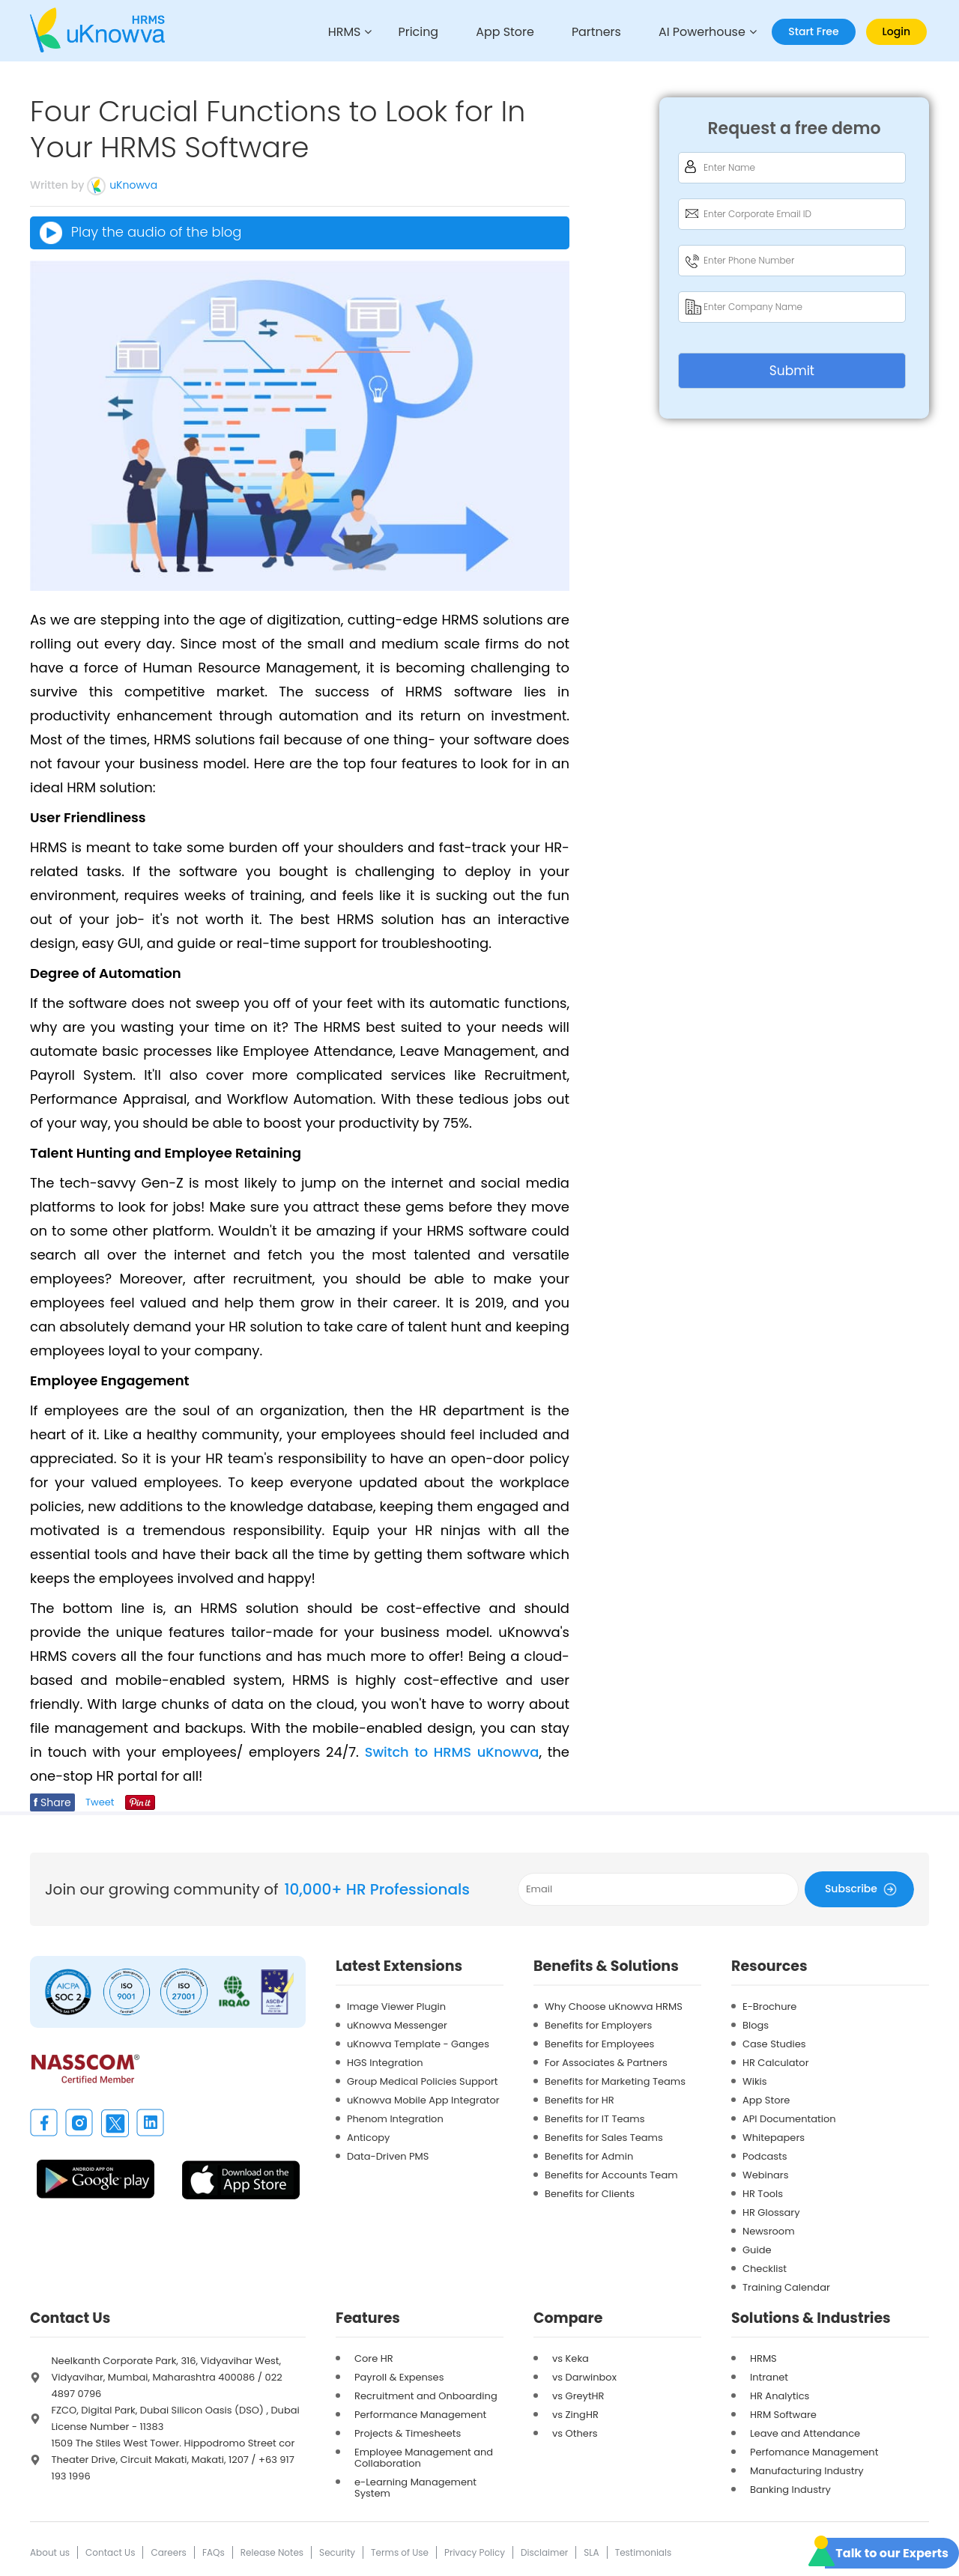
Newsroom (768, 2230)
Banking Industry (790, 2488)
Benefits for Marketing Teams (615, 2080)
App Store (498, 32)
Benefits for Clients (590, 2193)
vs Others (575, 2432)
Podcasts (764, 2155)
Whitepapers (773, 2136)
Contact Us (110, 2551)
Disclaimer (544, 2551)
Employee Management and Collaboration (423, 2457)
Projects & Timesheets (407, 2432)
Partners (592, 32)
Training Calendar (786, 2286)
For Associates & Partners (606, 2062)
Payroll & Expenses (399, 2376)
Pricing (410, 32)
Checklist (764, 2267)
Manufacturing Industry (807, 2470)
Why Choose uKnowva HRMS (614, 2005)
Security (337, 2551)
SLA (591, 2551)
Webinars (765, 2174)
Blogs (755, 2024)
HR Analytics (779, 2395)
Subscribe (863, 1888)
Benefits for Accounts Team (611, 2174)
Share (52, 1801)
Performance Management (420, 2413)
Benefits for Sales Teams (604, 2136)
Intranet (769, 2376)
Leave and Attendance (805, 2432)
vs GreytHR (578, 2395)
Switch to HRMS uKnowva (451, 1751)
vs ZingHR (575, 2413)
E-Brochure (769, 2005)
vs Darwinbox (584, 2376)
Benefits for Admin (589, 2155)
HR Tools (762, 2193)
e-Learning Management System (415, 2487)
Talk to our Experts (892, 2553)
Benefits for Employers (598, 2024)
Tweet (100, 1801)
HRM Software (783, 2413)
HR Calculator (775, 2062)
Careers (168, 2551)
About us (50, 2551)
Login (896, 31)
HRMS (333, 32)
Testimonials (643, 2551)
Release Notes (271, 2551)
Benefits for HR (579, 2099)
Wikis (754, 2080)
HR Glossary (771, 2211)
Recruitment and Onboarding (425, 2395)
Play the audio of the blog (139, 233)
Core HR (373, 2357)
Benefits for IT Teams (595, 2118)
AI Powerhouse (701, 32)
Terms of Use (400, 2551)
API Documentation (789, 2118)
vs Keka (570, 2357)
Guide (756, 2249)
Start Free (813, 31)
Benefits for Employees (599, 2043)
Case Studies (774, 2043)
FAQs (213, 2551)
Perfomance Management (814, 2451)
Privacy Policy (474, 2551)
